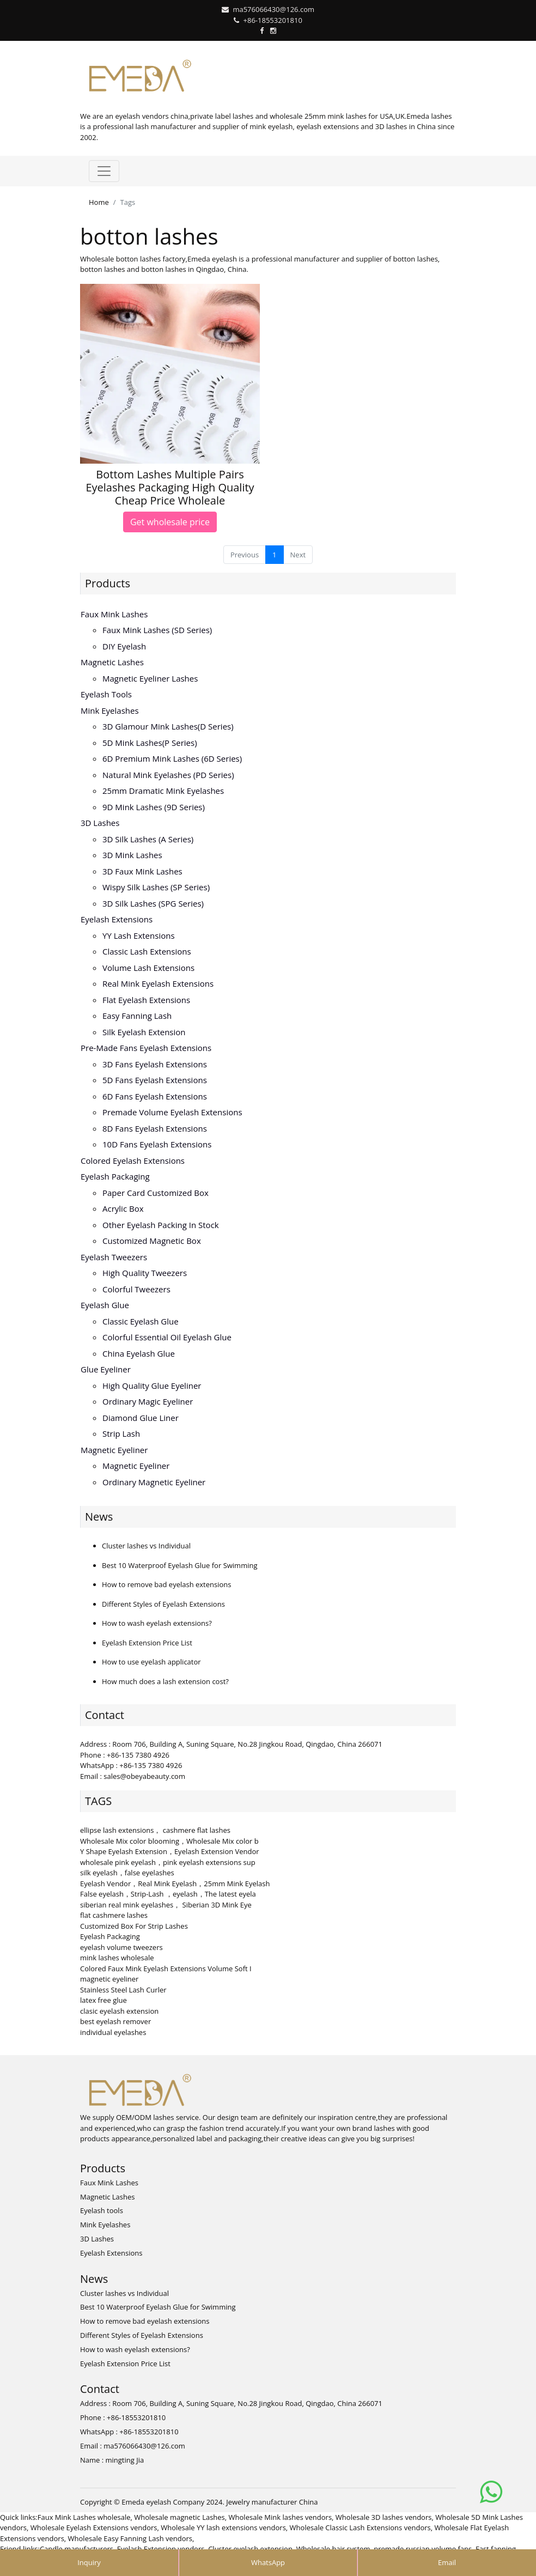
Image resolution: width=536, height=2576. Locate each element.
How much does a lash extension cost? (165, 1681)
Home (99, 202)
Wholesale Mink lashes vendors (280, 2517)
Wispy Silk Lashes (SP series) (156, 887)
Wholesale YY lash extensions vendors (223, 2527)
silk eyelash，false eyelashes (127, 1873)
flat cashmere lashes (114, 1915)
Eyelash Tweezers (114, 1256)
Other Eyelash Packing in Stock (160, 1224)
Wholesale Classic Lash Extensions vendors (360, 2527)
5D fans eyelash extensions (154, 1079)
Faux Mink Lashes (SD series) (157, 629)
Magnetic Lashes (112, 662)
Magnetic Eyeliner (114, 1449)
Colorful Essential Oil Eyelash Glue (167, 1337)
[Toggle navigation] (104, 171)
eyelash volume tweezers (121, 1947)
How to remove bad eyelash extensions (166, 1584)
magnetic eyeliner (109, 1979)
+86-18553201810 (272, 20)
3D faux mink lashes (142, 871)
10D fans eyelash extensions (156, 1144)
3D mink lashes (132, 854)
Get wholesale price (170, 522)
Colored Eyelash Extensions (133, 1160)
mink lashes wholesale (117, 1958)
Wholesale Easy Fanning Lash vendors (130, 2538)
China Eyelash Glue (138, 1353)
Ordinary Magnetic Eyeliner (153, 1482)
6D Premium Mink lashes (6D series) (172, 758)
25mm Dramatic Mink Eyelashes (163, 790)
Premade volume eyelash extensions (172, 1112)
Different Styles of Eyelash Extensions (163, 1604)
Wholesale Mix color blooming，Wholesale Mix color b (169, 1841)
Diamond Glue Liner (140, 1417)
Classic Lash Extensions (146, 951)
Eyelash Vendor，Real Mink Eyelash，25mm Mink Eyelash (175, 1883)
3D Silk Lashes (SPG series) (153, 903)
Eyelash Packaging (115, 1176)
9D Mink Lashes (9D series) (153, 806)
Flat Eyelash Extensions (146, 999)
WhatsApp (268, 2562)
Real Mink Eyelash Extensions (158, 983)
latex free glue (103, 2000)
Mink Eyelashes (110, 710)
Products (107, 583)
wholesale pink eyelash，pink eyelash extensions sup (167, 1862)
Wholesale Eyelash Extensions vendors (94, 2527)
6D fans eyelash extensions (154, 1096)
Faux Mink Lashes (114, 614)
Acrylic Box (123, 1208)
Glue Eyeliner (106, 1369)
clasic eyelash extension (119, 2011)
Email (447, 2562)
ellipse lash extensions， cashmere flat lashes (155, 1830)
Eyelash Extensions (117, 919)
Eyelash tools (106, 694)
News (99, 1516)
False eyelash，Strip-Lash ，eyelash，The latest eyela (168, 1894)
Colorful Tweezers (136, 1289)
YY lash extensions (138, 935)
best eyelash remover (115, 2021)
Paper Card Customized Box (155, 1192)
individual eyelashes (113, 2032)
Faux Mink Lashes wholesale (84, 2517)
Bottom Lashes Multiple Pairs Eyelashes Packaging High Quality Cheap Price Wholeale (170, 487)
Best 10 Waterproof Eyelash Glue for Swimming (180, 1565)
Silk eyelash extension (144, 1031)
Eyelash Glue (105, 1304)
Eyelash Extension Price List (147, 1643)
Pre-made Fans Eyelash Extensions (146, 1047)
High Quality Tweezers (144, 1272)
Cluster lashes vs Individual (146, 1546)
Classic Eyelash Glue (140, 1321)
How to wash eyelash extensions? (157, 1623)
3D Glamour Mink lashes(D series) (168, 726)
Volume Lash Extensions (148, 967)
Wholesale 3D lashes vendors (384, 2517)
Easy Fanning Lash (137, 1015)
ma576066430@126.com (273, 9)
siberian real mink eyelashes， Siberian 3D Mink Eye (166, 1905)
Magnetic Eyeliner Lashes (150, 678)
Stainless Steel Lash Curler (123, 1990)
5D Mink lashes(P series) (149, 742)
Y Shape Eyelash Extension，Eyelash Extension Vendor (169, 1851)
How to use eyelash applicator (151, 1662)
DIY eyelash (124, 646)
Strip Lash (121, 1433)
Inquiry (89, 2562)
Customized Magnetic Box (151, 1240)
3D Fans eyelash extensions (154, 1064)
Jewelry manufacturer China (272, 2502)
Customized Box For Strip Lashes (134, 1926)
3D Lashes (100, 822)
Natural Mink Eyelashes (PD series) (168, 774)
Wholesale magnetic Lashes (179, 2517)
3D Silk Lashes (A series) (147, 839)
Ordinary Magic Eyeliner (147, 1401)
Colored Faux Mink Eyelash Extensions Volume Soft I (166, 1968)
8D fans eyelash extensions (154, 1128)
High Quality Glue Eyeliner (151, 1385)
